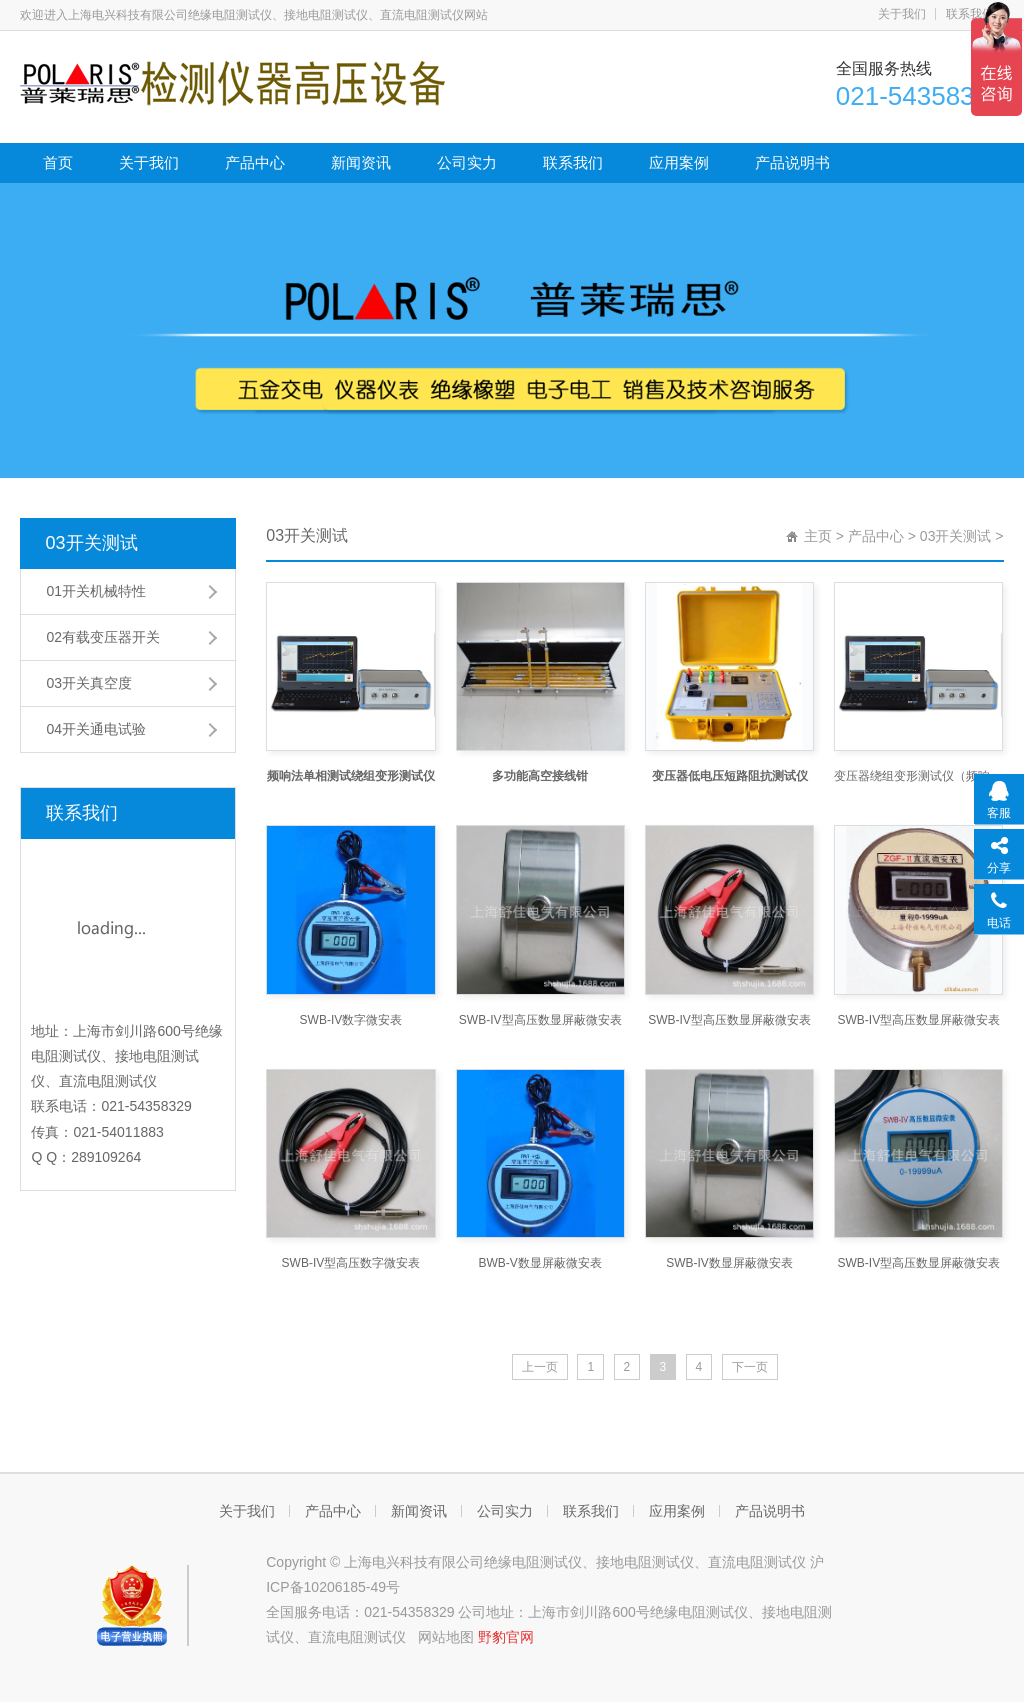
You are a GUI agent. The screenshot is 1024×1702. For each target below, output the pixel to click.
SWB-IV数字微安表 (351, 1020)
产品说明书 (792, 162)
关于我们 (902, 14)
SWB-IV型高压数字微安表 (351, 1263)
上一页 (540, 1367)
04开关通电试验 (96, 729)
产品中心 (255, 162)
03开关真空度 (89, 683)
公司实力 (467, 162)
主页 (818, 536)
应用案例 (679, 162)
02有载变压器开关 (103, 637)
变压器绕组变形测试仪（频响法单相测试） (918, 776)
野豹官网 (506, 1637)
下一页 (750, 1367)
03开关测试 (91, 543)
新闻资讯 (361, 162)
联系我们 (970, 14)
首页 (58, 162)
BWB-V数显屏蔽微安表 (540, 1263)
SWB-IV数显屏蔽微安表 (729, 1263)
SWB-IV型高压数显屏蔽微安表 (540, 1020)
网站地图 (446, 1637)
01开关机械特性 (96, 591)
